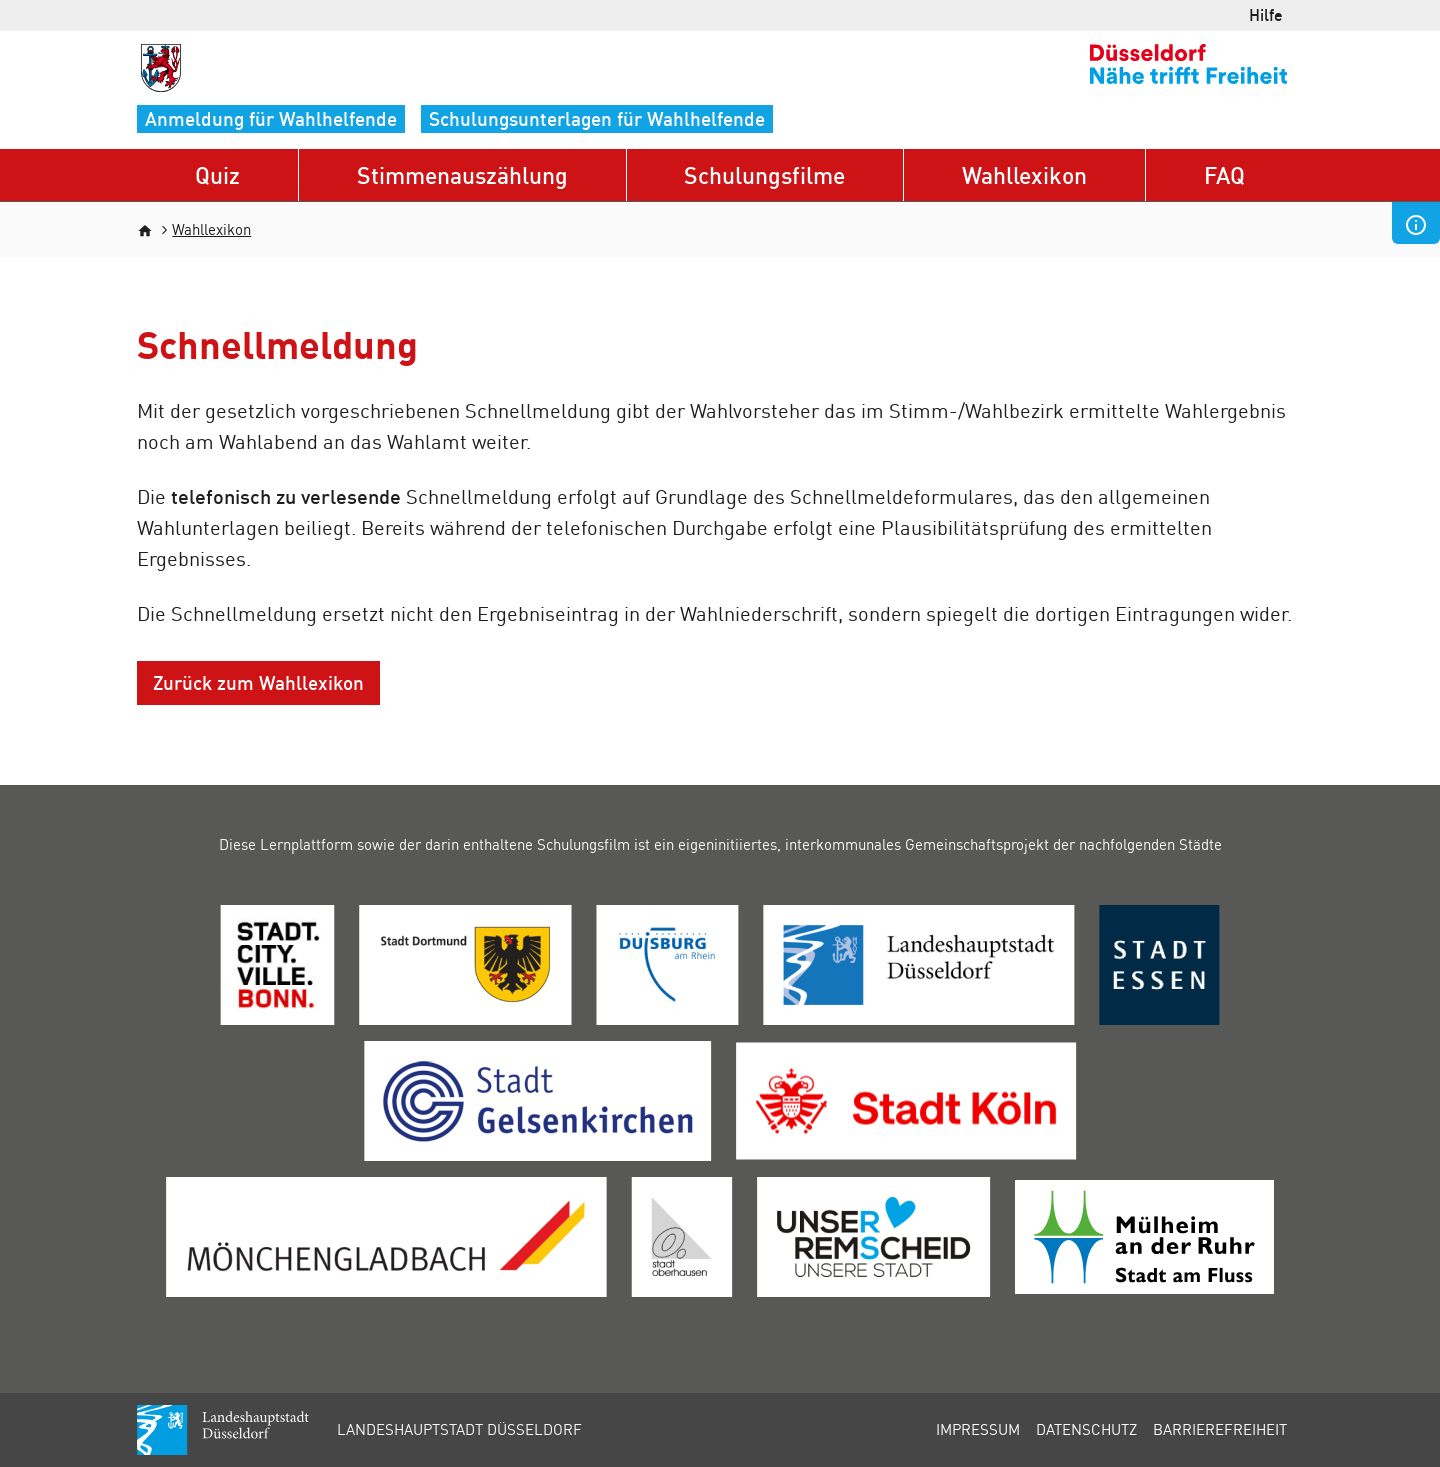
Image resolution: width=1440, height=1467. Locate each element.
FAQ (1224, 174)
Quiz (217, 174)
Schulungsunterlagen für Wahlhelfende (597, 118)
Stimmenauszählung (462, 174)
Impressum (978, 1429)
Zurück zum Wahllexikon (258, 682)
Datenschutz (1086, 1429)
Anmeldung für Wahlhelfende (271, 118)
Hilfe (1266, 14)
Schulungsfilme (764, 174)
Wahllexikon (1024, 174)
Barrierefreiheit (1220, 1429)
